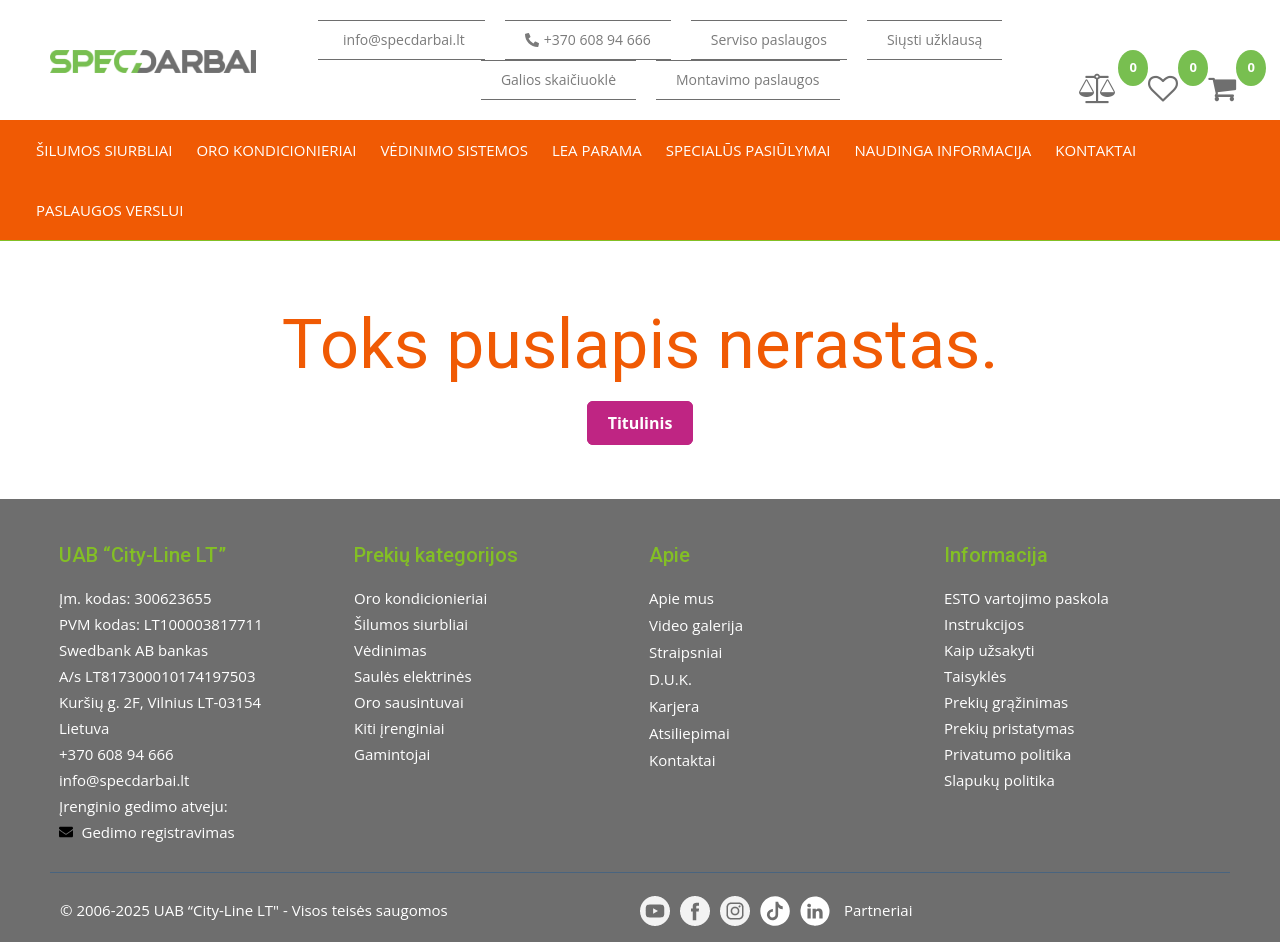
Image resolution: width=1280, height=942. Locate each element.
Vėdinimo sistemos (454, 150)
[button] (934, 40)
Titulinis (640, 423)
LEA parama (597, 150)
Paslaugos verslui (109, 210)
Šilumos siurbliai (104, 150)
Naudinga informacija (943, 150)
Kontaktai (1095, 150)
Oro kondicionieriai (276, 150)
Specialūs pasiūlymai (748, 150)
